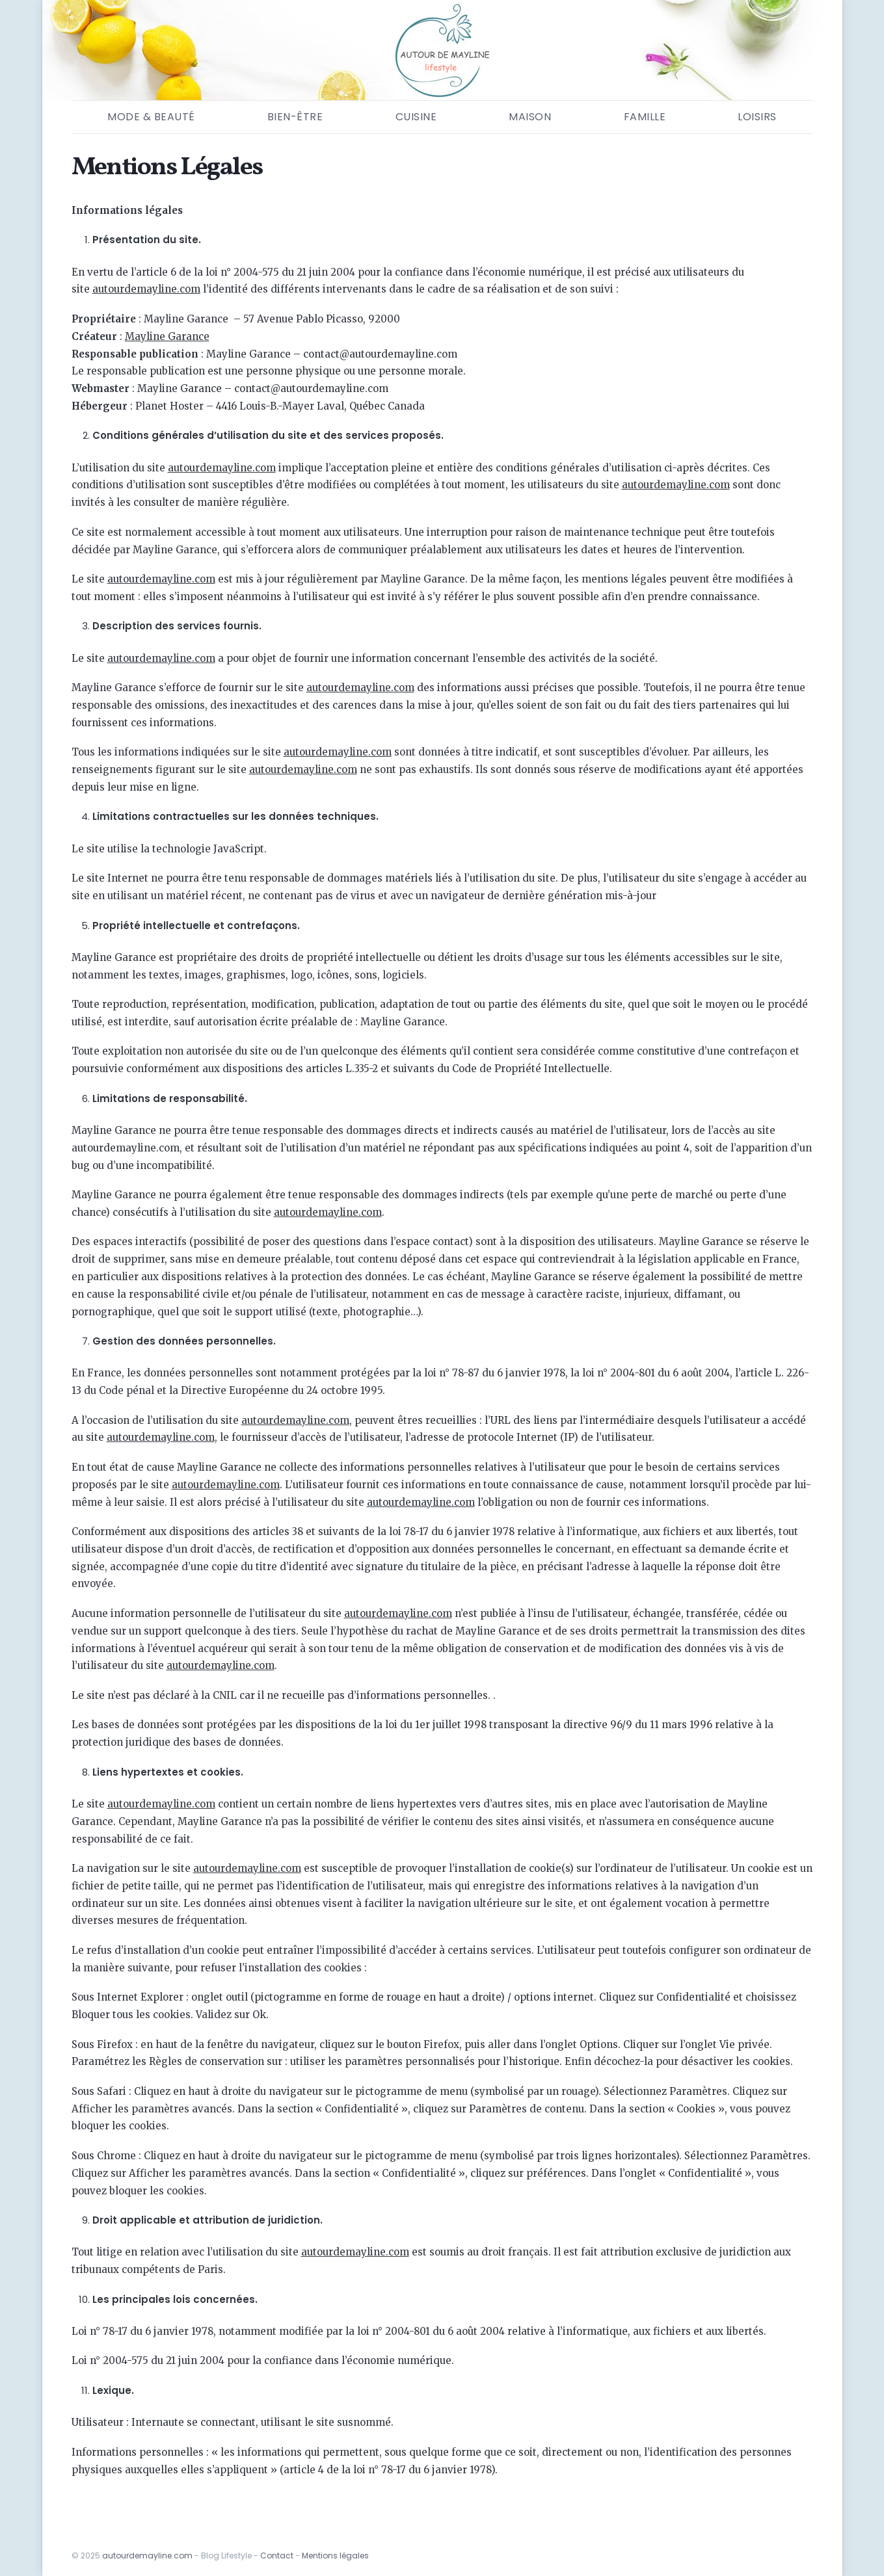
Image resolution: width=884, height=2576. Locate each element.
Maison (530, 116)
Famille (645, 116)
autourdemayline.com (147, 2555)
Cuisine (416, 116)
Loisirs (757, 116)
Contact (276, 2555)
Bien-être (295, 116)
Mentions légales (335, 2555)
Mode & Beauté (151, 116)
